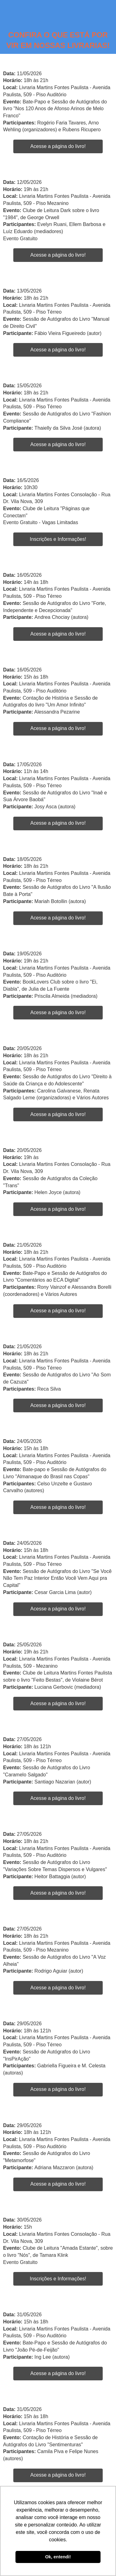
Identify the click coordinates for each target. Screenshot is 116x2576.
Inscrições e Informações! (58, 539)
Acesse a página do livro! (58, 146)
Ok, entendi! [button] (58, 2556)
